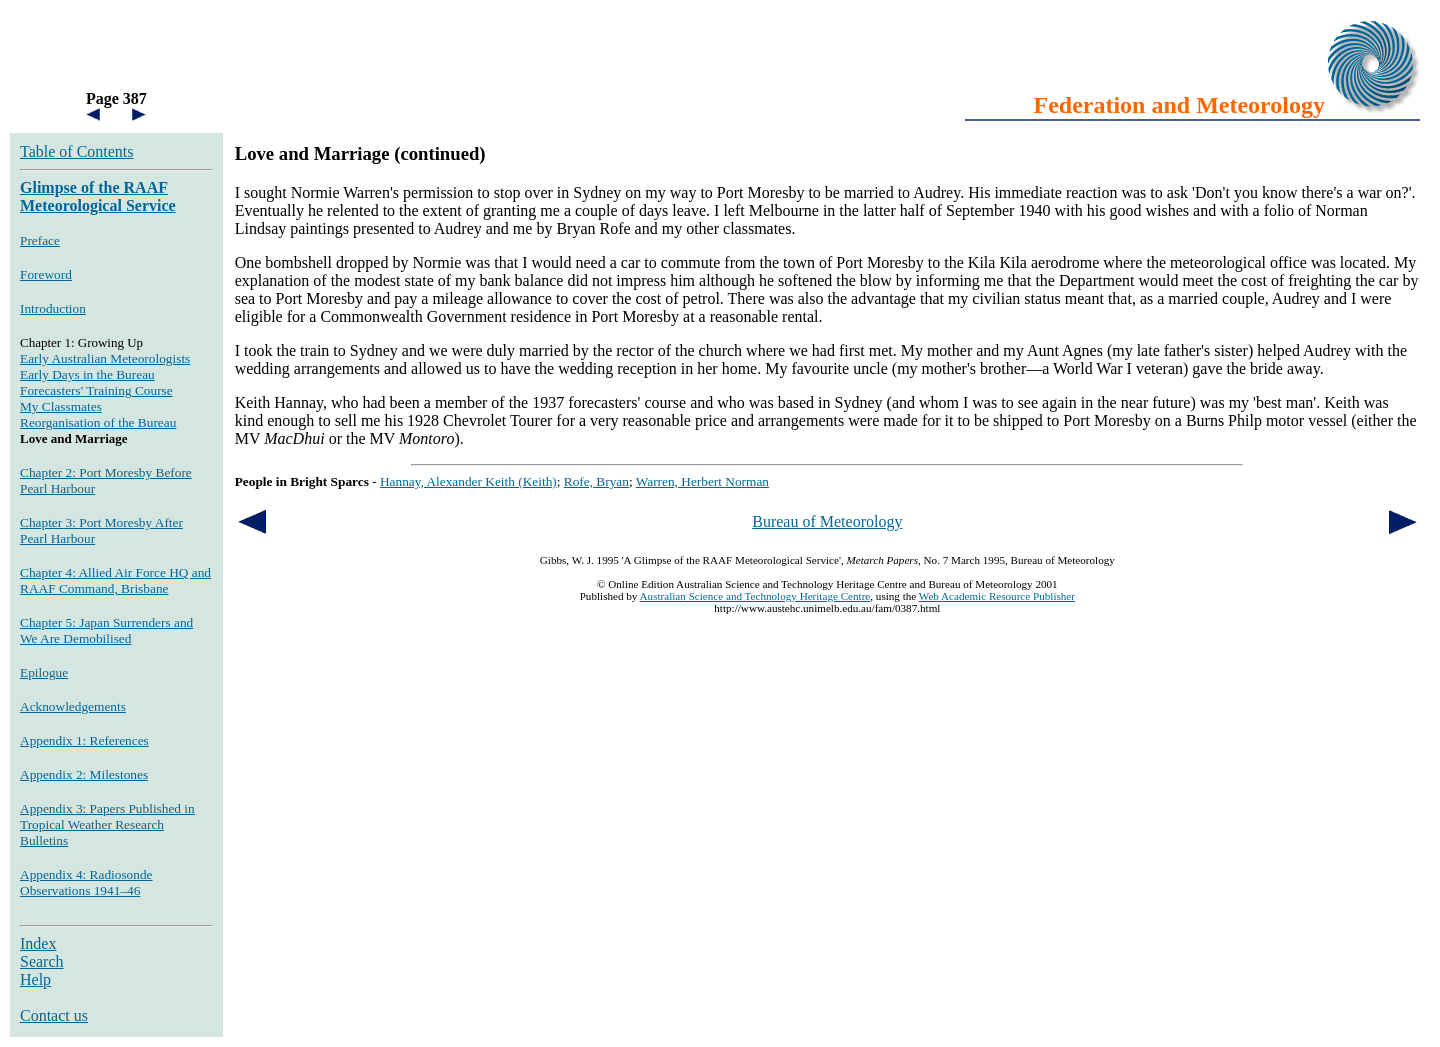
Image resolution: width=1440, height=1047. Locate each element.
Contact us (54, 1015)
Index (38, 943)
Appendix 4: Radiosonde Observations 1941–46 (86, 882)
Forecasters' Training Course (96, 390)
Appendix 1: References (84, 740)
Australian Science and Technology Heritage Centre (755, 596)
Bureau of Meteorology (827, 521)
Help (35, 979)
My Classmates (61, 406)
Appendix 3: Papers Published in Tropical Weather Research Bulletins (107, 824)
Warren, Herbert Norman (702, 481)
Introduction (53, 308)
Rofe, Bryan (596, 481)
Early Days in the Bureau (87, 374)
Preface (40, 240)
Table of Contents (77, 151)
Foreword (46, 274)
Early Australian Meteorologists (105, 358)
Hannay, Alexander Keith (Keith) (468, 481)
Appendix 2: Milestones (84, 774)
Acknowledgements (73, 706)
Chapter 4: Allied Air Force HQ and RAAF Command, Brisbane (115, 580)
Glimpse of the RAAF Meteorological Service (98, 196)
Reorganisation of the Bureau (98, 422)
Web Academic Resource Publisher (997, 596)
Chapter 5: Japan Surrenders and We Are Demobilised (106, 630)
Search (42, 961)
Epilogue (44, 672)
